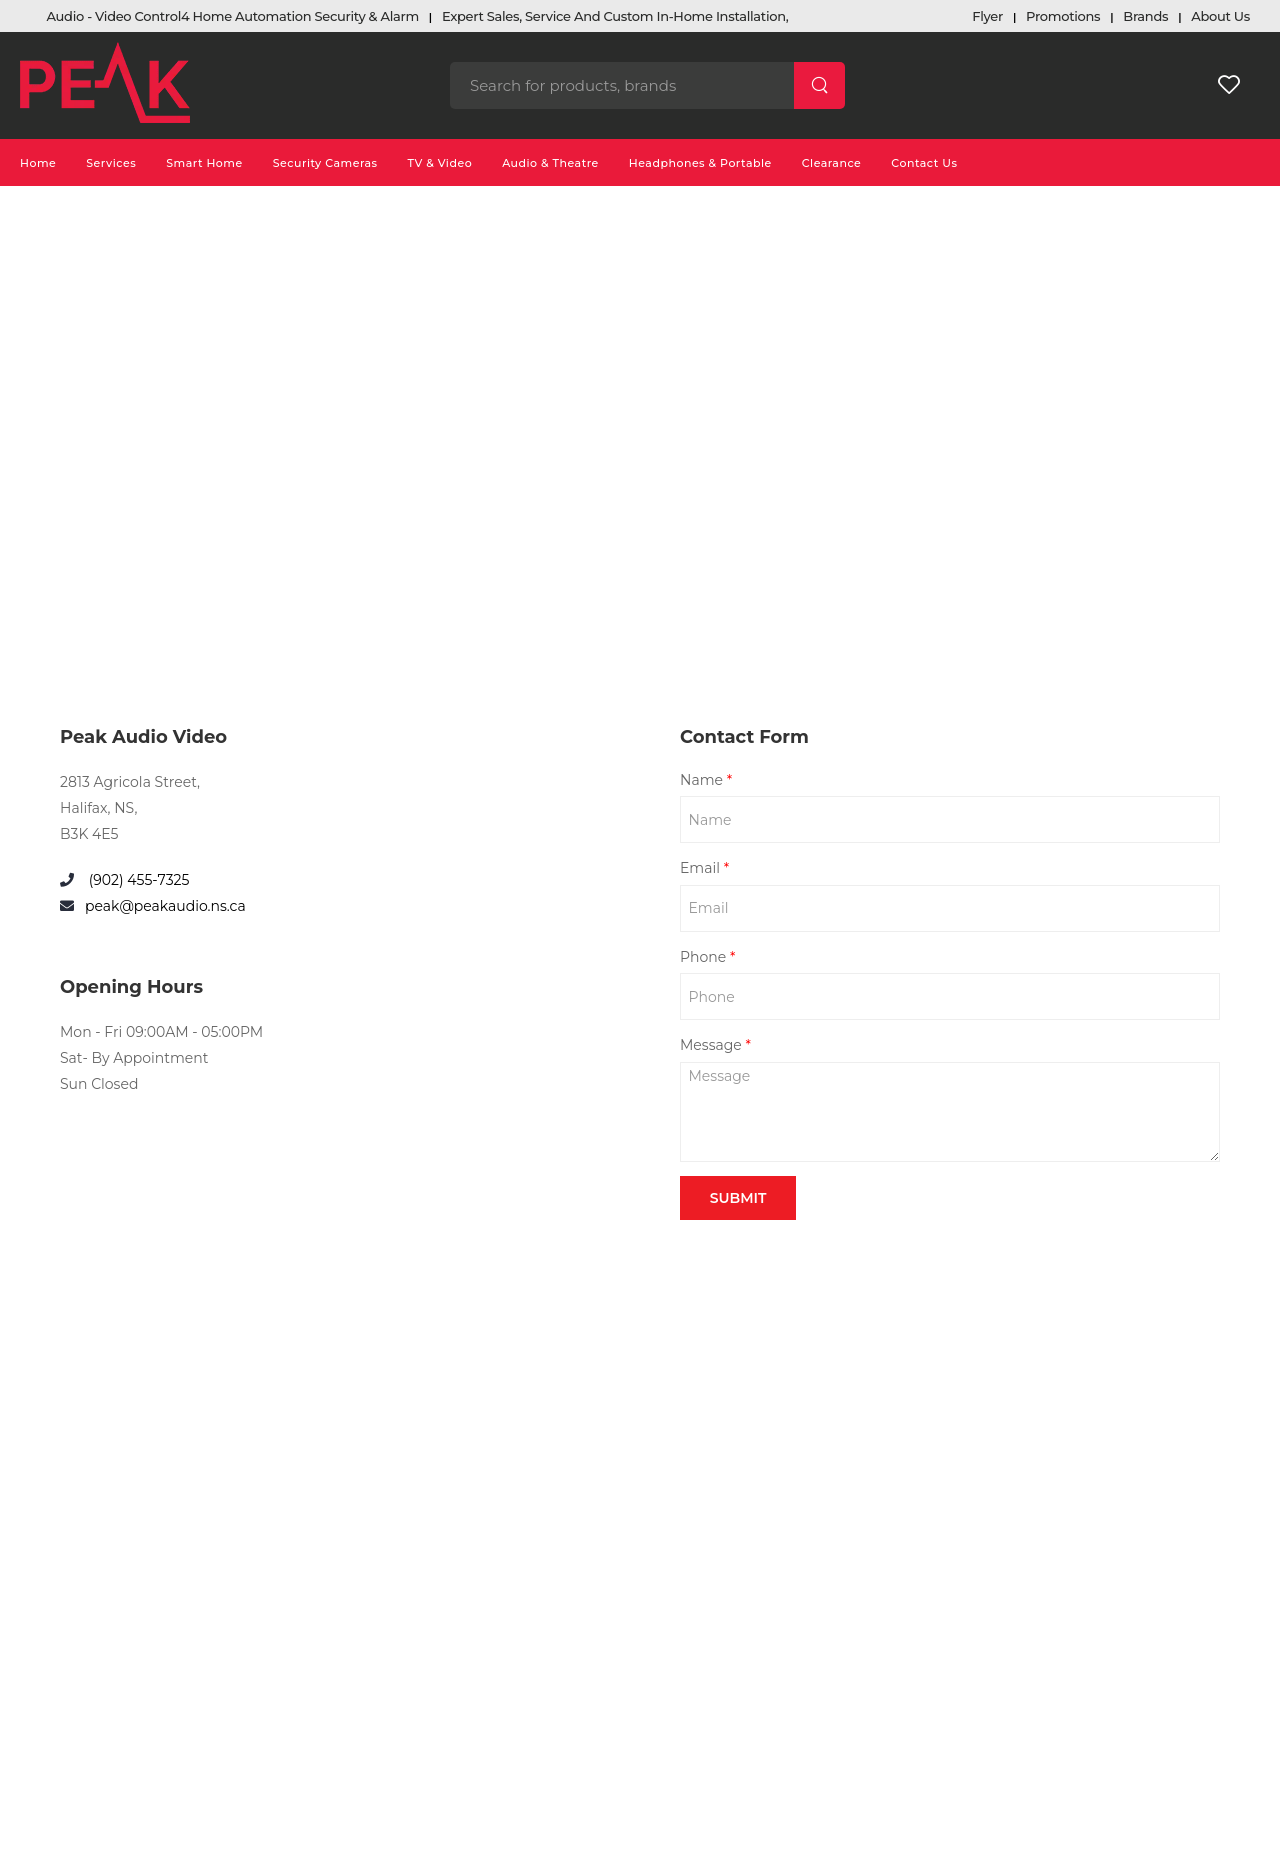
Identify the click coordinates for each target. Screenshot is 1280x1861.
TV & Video (440, 163)
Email (704, 868)
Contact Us (924, 163)
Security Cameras (325, 163)
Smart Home (204, 163)
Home (38, 163)
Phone (707, 957)
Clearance (832, 163)
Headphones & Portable (700, 163)
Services (111, 163)
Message (715, 1045)
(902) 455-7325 (137, 880)
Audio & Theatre (550, 163)
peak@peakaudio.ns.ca (165, 906)
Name (706, 780)
